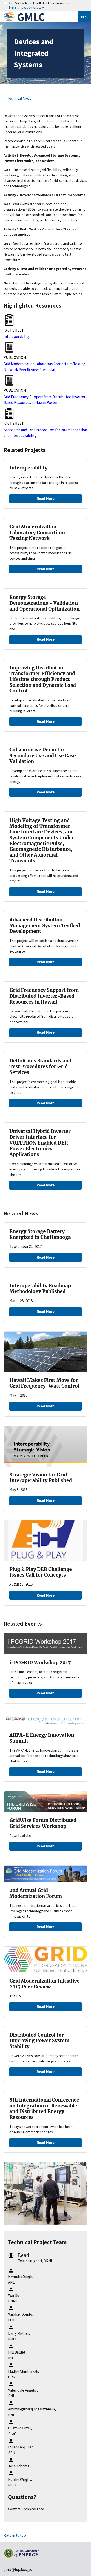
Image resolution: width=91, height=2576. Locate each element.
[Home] (10, 17)
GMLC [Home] (31, 17)
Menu (84, 17)
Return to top (15, 2535)
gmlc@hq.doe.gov (18, 2569)
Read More (46, 498)
